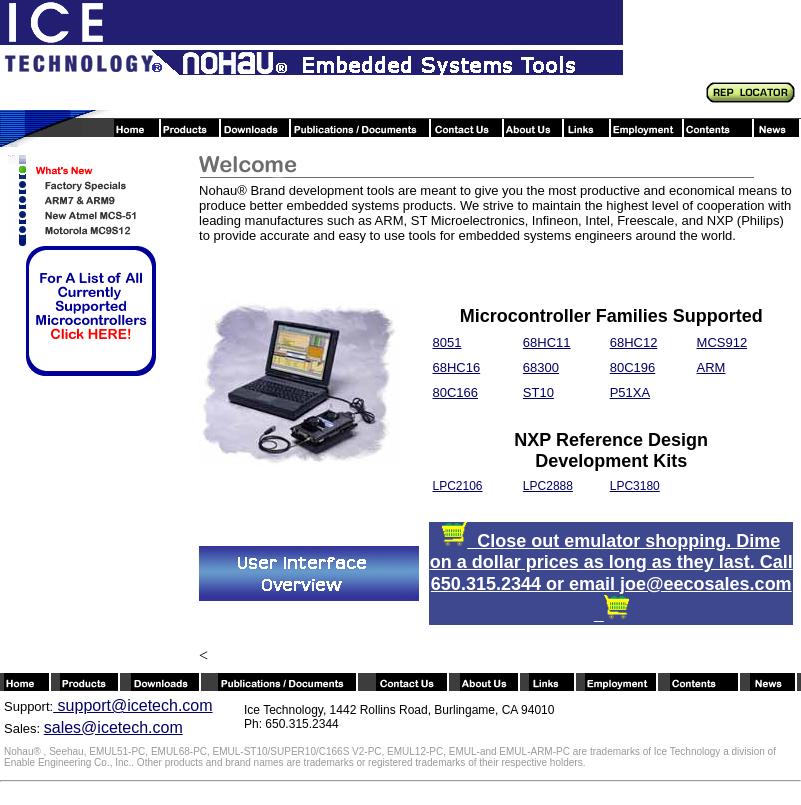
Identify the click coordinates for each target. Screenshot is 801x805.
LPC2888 (548, 486)
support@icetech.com (132, 705)
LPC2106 (457, 486)
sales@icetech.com (113, 727)
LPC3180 (635, 486)
